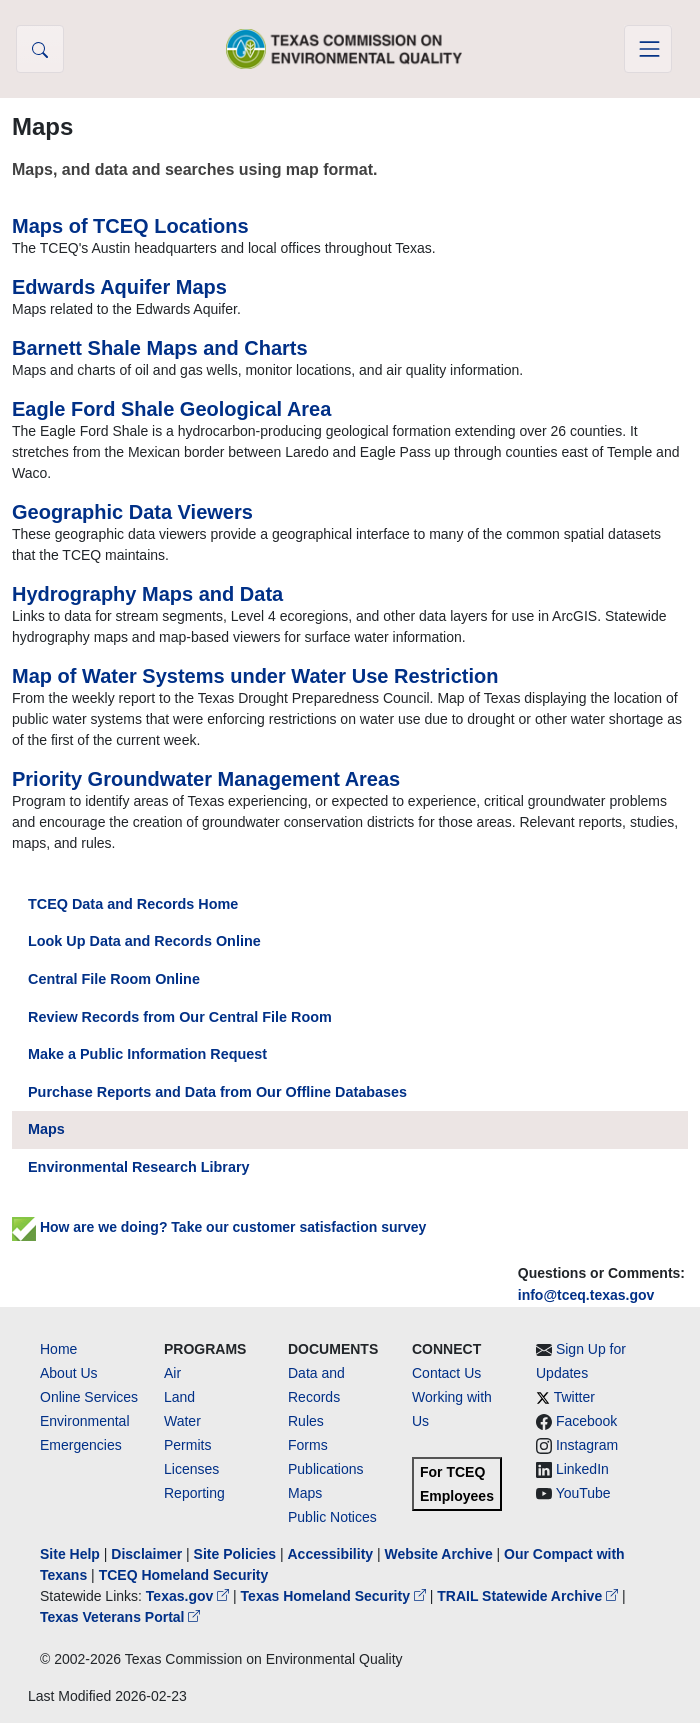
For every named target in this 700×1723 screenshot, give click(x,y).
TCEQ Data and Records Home (133, 904)
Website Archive (439, 1554)
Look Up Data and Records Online (144, 941)
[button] (40, 49)
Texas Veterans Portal (120, 1617)
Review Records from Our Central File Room (180, 1017)
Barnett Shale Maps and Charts (160, 348)
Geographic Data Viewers (132, 512)
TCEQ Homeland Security (184, 1575)
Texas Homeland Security (335, 1596)
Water (182, 1421)
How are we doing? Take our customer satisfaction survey (219, 1227)
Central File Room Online (114, 979)
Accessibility (332, 1554)
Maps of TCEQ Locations (130, 226)
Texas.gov (189, 1596)
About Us (69, 1373)
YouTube (583, 1493)
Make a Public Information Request (147, 1054)
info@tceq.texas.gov (586, 1295)
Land (179, 1397)
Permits (187, 1445)
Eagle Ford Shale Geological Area (171, 409)
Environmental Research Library (139, 1167)
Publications (326, 1469)
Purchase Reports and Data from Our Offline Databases (217, 1092)
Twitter (574, 1397)
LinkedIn (582, 1469)
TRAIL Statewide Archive (529, 1596)
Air (172, 1373)
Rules (306, 1421)
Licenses (191, 1469)
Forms (308, 1445)
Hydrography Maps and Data (147, 594)
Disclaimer (146, 1554)
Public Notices (332, 1517)
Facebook (586, 1421)
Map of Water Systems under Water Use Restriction (255, 676)
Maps (46, 1129)
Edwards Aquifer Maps (119, 287)
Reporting (194, 1493)
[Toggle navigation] (648, 49)
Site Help (70, 1554)
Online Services (89, 1397)
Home (58, 1349)
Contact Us (446, 1373)
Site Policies (235, 1554)
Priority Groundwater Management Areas (206, 779)
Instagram (587, 1445)
